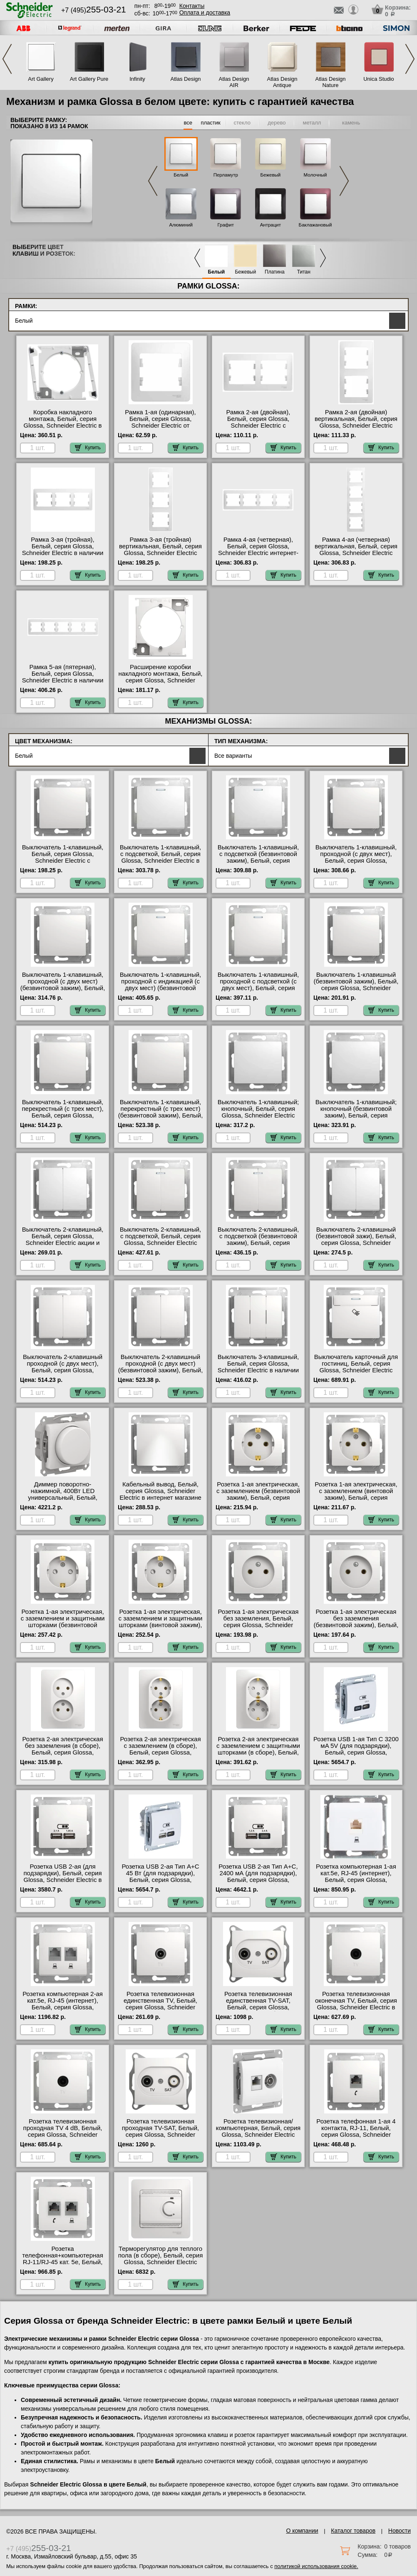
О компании (302, 2530)
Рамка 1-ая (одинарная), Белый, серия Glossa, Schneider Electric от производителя (160, 422)
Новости (399, 2530)
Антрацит (270, 224)
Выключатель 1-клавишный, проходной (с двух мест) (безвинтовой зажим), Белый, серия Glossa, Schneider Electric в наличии (62, 988)
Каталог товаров (353, 2530)
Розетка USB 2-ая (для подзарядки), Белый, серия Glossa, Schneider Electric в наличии (63, 1876)
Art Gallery (40, 79)
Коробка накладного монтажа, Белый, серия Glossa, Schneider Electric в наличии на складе (63, 422)
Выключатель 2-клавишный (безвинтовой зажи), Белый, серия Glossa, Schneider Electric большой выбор (356, 1239)
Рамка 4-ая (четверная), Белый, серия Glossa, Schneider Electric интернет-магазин (258, 549)
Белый (181, 174)
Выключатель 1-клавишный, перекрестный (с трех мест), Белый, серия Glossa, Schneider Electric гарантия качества (62, 1115)
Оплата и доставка (204, 12)
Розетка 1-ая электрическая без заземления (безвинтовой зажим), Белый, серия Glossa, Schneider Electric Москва (356, 1625)
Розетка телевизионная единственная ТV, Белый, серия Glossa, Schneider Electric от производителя (160, 2004)
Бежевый (271, 174)
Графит (225, 224)
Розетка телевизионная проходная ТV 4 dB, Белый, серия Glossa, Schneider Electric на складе (62, 2131)
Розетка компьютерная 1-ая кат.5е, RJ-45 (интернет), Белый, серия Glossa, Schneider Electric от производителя (356, 1880)
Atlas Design (186, 79)
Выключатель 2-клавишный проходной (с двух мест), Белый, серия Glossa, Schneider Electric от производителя (62, 1370)
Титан (303, 272)
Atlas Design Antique (282, 82)
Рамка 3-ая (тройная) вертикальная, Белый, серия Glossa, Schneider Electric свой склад (160, 549)
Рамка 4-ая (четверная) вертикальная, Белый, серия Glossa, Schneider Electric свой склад (356, 549)
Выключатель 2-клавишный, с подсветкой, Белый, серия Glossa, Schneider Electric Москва (160, 1239)
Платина (275, 272)
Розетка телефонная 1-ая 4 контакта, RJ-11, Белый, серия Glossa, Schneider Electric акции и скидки (355, 2131)
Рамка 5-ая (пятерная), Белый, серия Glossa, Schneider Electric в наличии (63, 674)
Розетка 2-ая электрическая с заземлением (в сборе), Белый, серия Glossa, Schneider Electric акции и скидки (160, 1752)
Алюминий (180, 224)
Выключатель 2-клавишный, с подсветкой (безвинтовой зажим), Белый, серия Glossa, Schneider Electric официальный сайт (258, 1242)
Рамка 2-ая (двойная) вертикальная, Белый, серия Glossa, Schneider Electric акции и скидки (356, 422)
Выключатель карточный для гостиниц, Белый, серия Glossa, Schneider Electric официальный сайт (356, 1367)
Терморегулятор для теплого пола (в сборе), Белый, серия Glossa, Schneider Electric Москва (160, 2258)
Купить (88, 447)
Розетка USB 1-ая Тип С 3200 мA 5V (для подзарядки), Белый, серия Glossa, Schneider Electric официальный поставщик (356, 1752)
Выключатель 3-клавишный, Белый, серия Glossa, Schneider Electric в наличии (258, 1364)
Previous (7, 59)
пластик (210, 122)
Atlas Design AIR (234, 82)
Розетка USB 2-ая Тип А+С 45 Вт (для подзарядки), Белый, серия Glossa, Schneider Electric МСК (160, 1876)
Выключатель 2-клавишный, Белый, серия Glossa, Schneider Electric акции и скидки (62, 1239)
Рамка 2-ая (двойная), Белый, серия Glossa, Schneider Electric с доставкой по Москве (258, 422)
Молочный (315, 174)
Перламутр (225, 174)
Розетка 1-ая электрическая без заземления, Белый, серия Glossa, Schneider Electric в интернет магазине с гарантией (258, 1625)
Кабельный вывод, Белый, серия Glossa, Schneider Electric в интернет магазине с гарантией (160, 1494)
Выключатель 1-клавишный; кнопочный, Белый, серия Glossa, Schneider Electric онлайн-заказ (258, 1112)
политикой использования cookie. (316, 2566)
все (188, 122)
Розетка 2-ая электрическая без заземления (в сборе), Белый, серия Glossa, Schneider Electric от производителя (62, 1752)
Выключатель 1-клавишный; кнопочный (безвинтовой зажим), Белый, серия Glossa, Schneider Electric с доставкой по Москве (356, 1115)
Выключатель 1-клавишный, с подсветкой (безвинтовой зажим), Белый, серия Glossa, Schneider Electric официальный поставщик (258, 860)
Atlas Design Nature (330, 82)
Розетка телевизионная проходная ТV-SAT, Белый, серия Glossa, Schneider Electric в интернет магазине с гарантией (160, 2134)
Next (410, 59)
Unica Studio (378, 79)
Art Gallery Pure (89, 79)
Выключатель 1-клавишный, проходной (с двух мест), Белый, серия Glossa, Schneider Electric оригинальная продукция (356, 860)
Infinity (137, 79)
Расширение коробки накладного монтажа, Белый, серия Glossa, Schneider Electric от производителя (161, 677)
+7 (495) (93, 10)
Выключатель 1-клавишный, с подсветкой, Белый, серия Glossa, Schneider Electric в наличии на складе (160, 857)
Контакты (191, 5)
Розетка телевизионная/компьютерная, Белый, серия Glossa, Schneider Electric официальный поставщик (258, 2131)
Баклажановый (315, 224)
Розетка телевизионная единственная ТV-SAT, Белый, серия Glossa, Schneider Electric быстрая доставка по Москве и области (258, 2011)
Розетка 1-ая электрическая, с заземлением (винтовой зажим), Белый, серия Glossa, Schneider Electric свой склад (356, 1497)
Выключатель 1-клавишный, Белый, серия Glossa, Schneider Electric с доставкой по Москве (62, 857)
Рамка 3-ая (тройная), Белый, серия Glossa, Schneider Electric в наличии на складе (63, 549)
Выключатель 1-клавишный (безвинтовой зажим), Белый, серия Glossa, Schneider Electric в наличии (356, 984)
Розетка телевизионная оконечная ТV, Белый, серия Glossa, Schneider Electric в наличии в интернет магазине (356, 2007)
